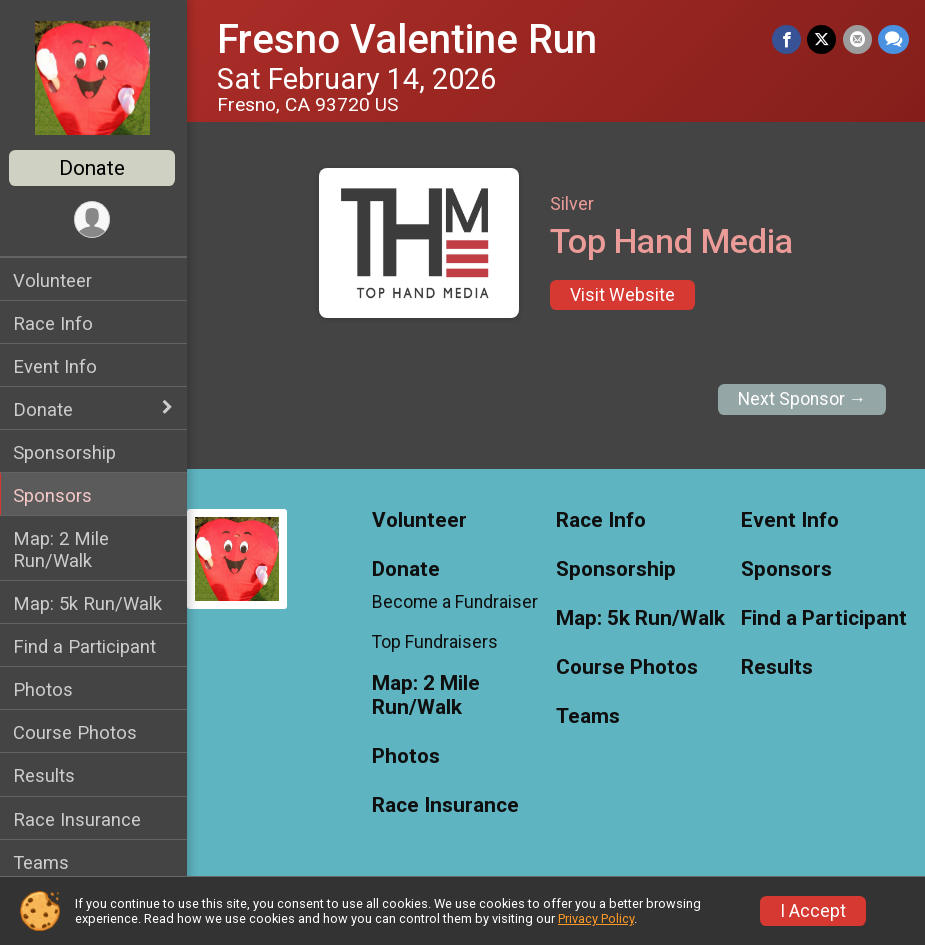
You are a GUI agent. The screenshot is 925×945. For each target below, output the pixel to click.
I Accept (813, 911)
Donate (95, 168)
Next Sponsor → (802, 399)
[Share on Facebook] (787, 39)
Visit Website (624, 295)
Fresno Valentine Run (410, 39)
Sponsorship (67, 452)
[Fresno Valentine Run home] (95, 77)
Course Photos (78, 732)
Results (47, 775)
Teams (44, 862)
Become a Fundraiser (457, 602)
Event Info (58, 366)
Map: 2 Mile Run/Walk (64, 549)
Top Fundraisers (437, 642)
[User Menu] (95, 219)
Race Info (56, 323)
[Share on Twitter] (822, 39)
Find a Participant (87, 646)
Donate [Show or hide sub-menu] (46, 409)
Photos (46, 689)
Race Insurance (80, 819)
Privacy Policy (596, 918)
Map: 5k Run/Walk (90, 603)
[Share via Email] (857, 39)
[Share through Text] (893, 39)
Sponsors (55, 495)
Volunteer (55, 280)
